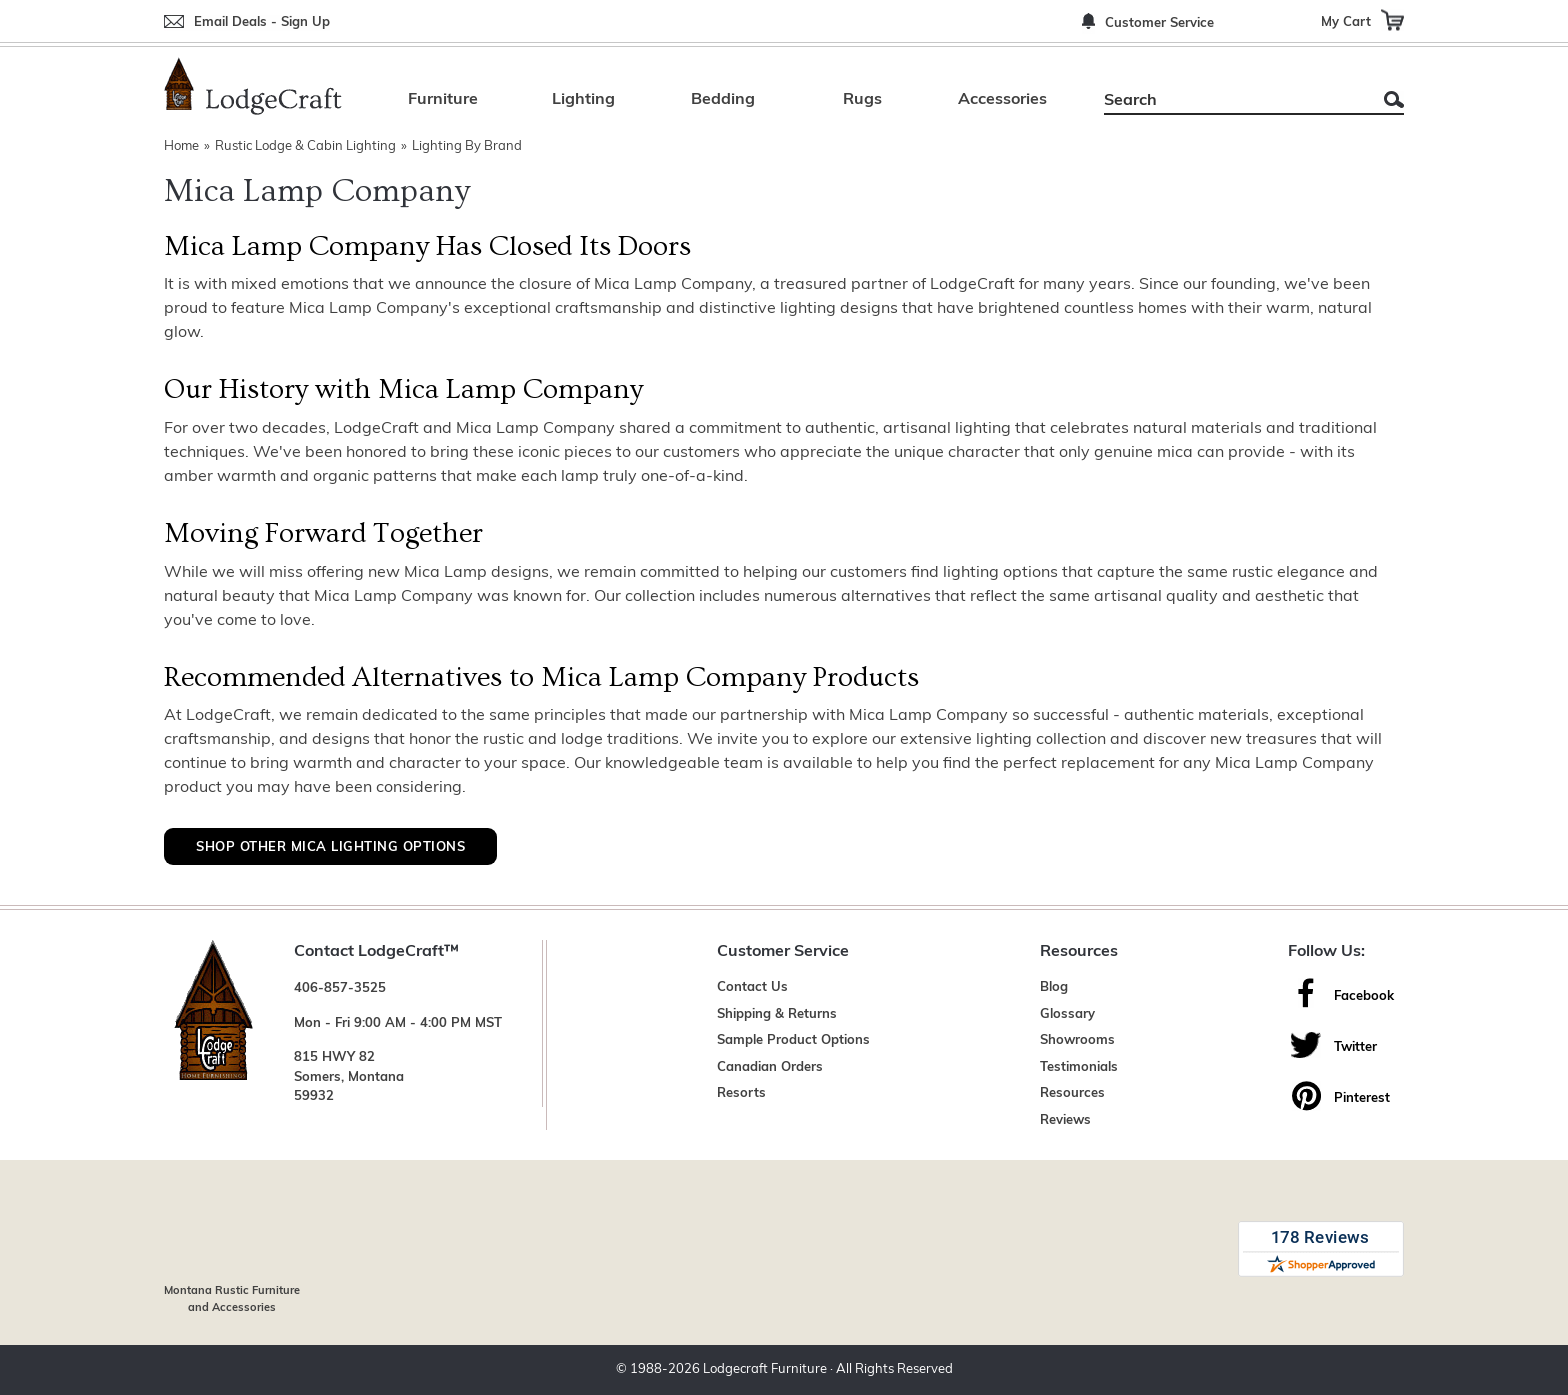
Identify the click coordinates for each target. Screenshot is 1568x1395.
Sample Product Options (793, 1040)
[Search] (1231, 101)
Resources (1072, 1093)
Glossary (1067, 1014)
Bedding (723, 100)
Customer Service (1159, 23)
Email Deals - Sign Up (262, 22)
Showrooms (1077, 1040)
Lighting (583, 100)
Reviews (1065, 1120)
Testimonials (1079, 1067)
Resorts (741, 1093)
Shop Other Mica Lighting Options (330, 847)
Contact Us (752, 987)
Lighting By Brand (467, 146)
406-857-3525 (340, 988)
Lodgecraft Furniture (765, 1369)
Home (181, 146)
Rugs (862, 100)
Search (1394, 99)
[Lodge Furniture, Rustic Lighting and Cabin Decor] (253, 86)
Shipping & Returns (777, 1014)
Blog (1054, 987)
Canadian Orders (770, 1067)
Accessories (1002, 100)
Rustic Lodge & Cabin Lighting (305, 146)
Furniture (443, 100)
